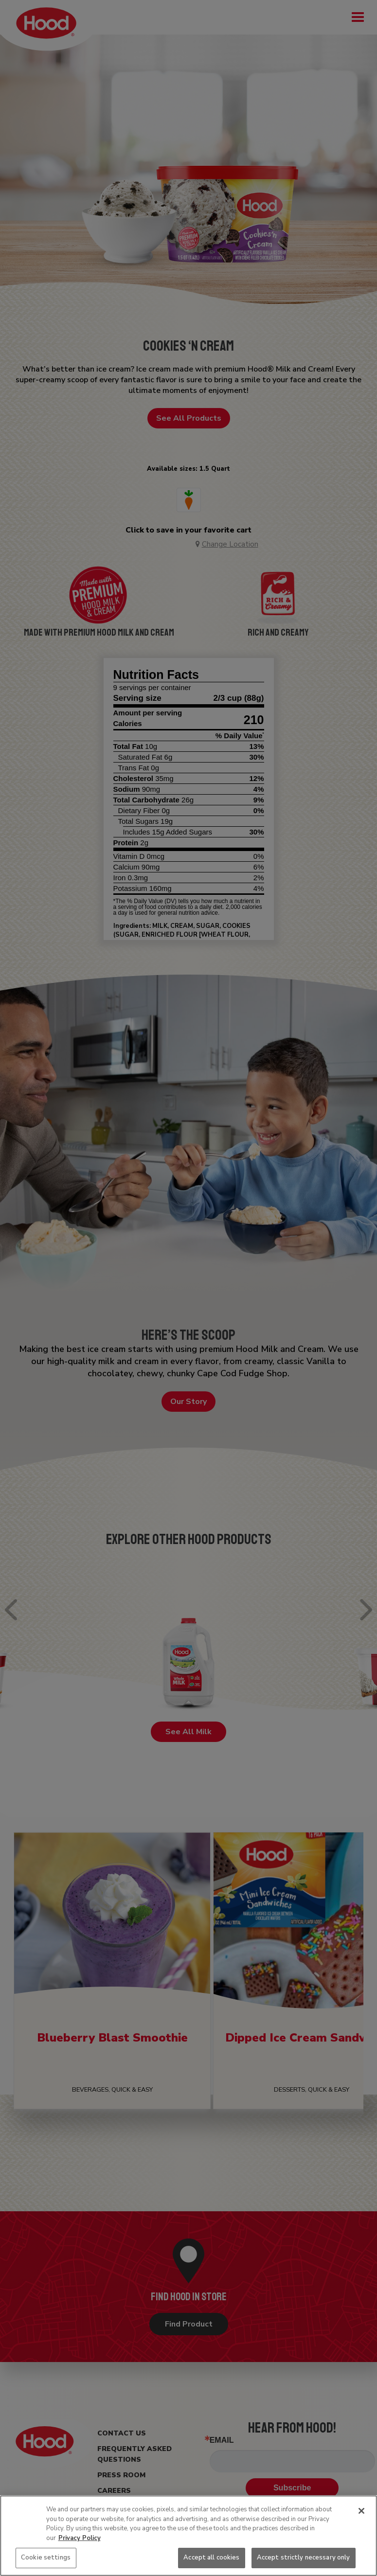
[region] (188, 2535)
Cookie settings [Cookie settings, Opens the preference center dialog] (46, 2557)
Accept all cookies (211, 2557)
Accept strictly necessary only (303, 2557)
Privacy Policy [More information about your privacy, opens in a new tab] (79, 2538)
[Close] (361, 2511)
